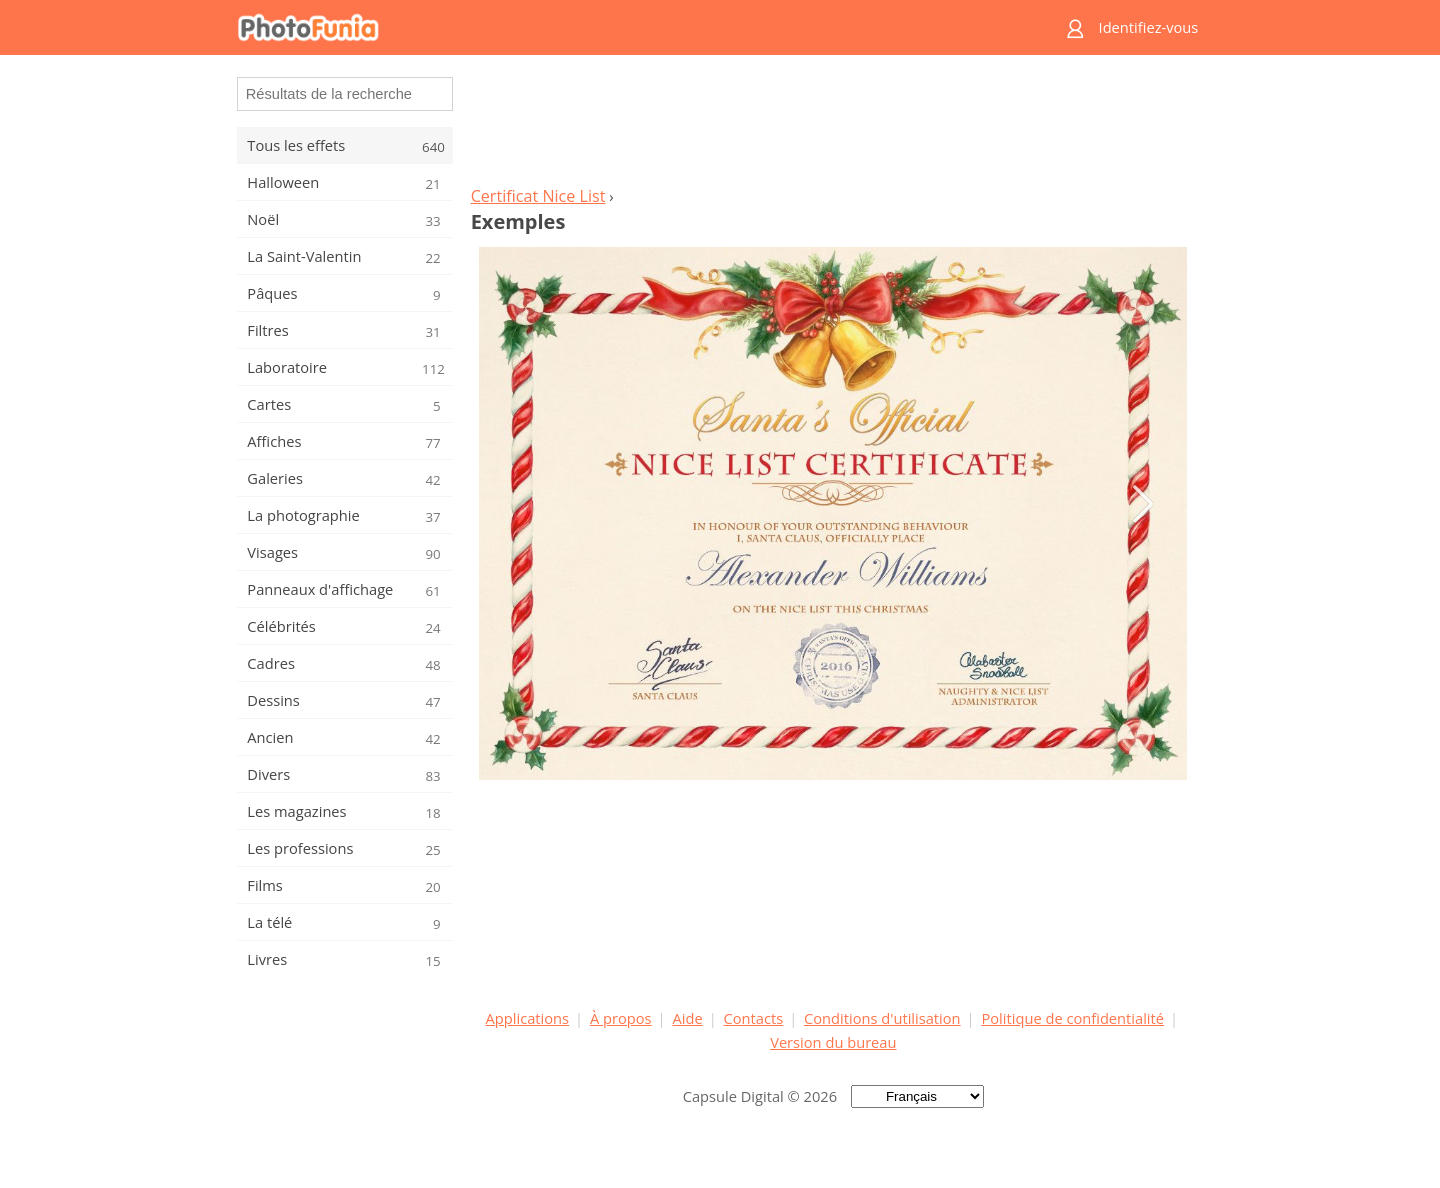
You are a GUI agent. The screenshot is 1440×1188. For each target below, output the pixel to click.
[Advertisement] (833, 126)
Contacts (754, 1018)
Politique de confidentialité (1072, 1018)
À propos (621, 1018)
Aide (687, 1018)
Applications (527, 1018)
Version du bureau (833, 1042)
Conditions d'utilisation (882, 1018)
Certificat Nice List (538, 196)
